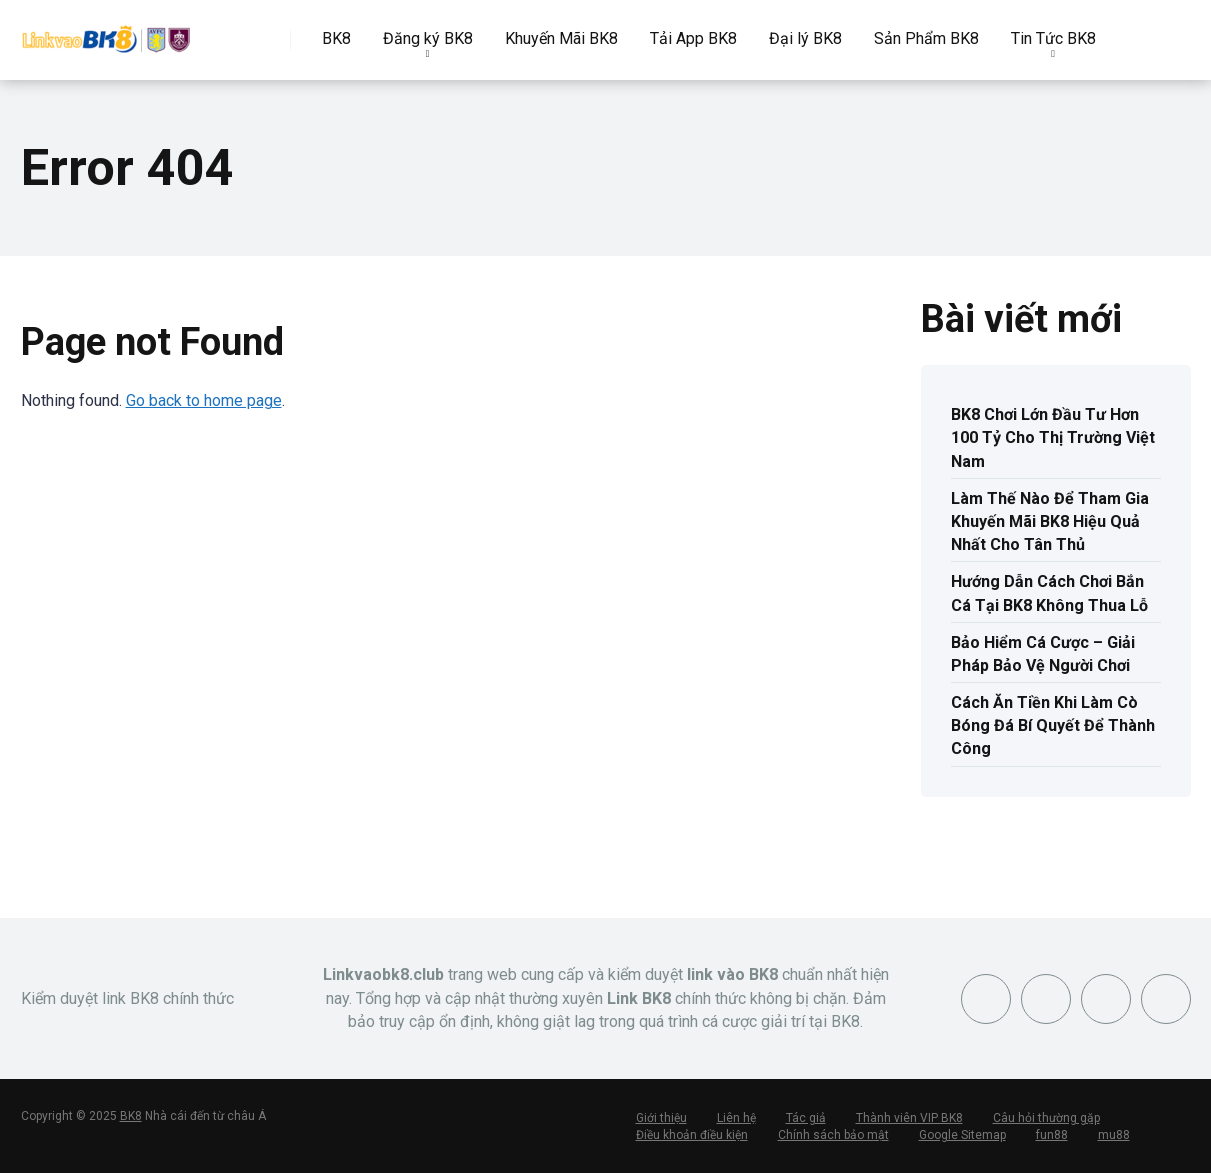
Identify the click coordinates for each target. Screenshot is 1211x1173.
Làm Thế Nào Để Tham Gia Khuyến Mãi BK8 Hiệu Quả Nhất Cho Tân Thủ (1050, 521)
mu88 (1114, 1135)
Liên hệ (736, 1118)
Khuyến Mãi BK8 (561, 38)
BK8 (336, 38)
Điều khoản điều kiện (692, 1135)
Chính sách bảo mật (833, 1135)
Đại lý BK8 (805, 38)
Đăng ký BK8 (428, 38)
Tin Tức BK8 (1053, 38)
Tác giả (806, 1118)
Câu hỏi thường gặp (1046, 1118)
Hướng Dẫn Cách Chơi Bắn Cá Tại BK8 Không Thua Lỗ (1049, 593)
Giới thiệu (661, 1118)
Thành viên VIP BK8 (909, 1118)
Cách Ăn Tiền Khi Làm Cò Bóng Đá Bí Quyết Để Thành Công (1053, 725)
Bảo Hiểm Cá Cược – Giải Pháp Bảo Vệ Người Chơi (1043, 654)
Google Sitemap (962, 1135)
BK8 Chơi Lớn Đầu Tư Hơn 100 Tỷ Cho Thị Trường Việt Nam (1053, 437)
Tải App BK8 (693, 38)
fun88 (1052, 1135)
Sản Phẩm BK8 (926, 38)
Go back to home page (204, 400)
